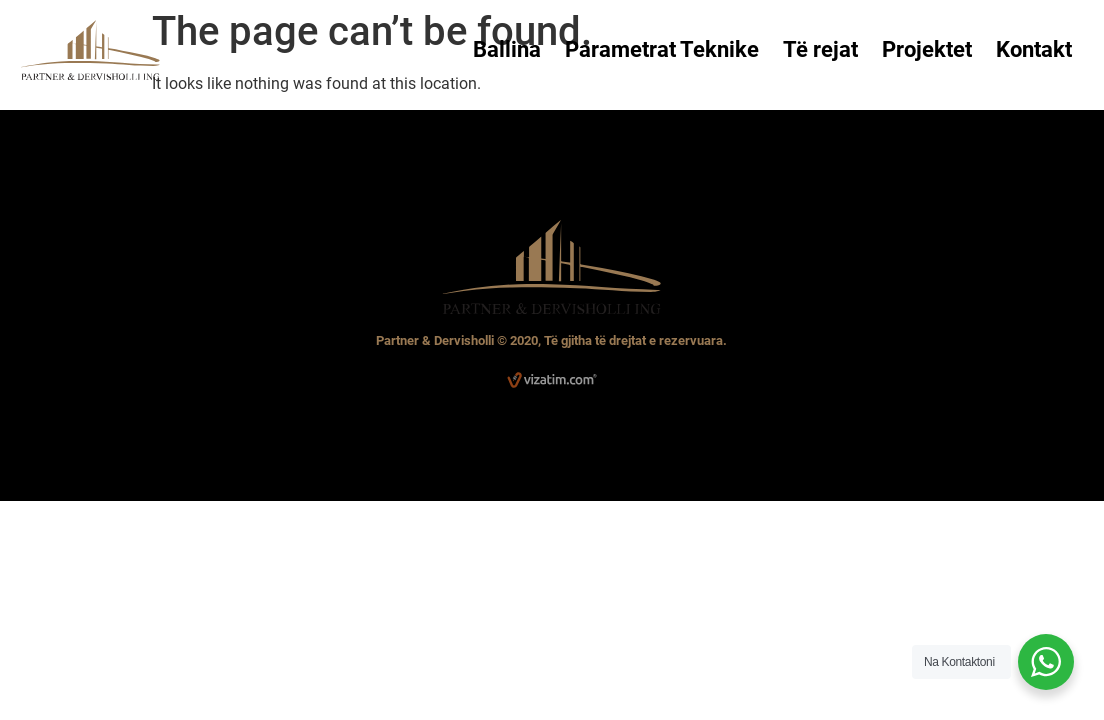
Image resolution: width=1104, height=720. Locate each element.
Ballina (507, 49)
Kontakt (1034, 49)
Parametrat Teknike (662, 49)
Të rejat (820, 49)
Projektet (927, 49)
